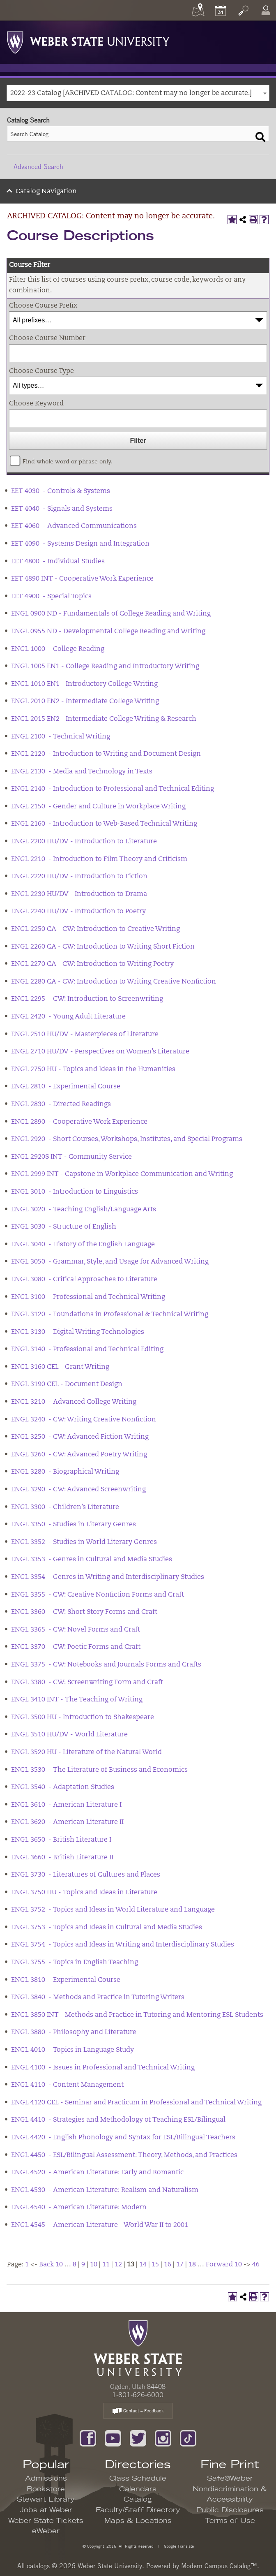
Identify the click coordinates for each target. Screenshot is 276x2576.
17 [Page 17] (180, 2264)
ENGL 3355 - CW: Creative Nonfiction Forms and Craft (97, 1595)
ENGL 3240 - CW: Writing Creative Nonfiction (83, 1419)
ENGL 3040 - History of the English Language (83, 1244)
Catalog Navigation (46, 191)
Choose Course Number (47, 338)
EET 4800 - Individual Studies (58, 561)
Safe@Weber (230, 2478)
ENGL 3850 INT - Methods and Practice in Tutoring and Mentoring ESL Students (137, 2015)
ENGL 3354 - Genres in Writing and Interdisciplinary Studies (107, 1577)
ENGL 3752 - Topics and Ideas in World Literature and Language (113, 1910)
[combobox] (138, 93)
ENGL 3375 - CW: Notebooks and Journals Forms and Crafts (106, 1665)
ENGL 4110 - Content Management (67, 2085)
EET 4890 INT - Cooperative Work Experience (82, 579)
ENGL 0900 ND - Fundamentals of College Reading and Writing (111, 614)
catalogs (38, 2566)
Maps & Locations (138, 2521)
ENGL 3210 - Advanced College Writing (73, 1402)
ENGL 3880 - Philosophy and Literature (73, 2032)
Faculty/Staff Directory (138, 2510)
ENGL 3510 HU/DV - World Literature (69, 1734)
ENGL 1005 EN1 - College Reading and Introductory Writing (105, 666)
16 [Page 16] (167, 2264)
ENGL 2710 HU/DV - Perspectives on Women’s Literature (100, 1051)
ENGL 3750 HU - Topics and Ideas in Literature (84, 1892)
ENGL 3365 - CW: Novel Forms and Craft (75, 1630)
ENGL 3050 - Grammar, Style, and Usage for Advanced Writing (110, 1262)
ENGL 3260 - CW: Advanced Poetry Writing (79, 1454)
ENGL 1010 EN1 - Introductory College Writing (84, 684)
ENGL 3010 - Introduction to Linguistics (74, 1192)
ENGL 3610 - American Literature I (66, 1805)
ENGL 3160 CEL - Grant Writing (60, 1367)
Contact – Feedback (138, 2411)
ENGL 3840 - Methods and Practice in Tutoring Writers (97, 1997)
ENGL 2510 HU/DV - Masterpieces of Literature (85, 1034)
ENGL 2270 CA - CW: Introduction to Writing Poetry (92, 964)
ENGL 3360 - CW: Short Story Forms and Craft (84, 1612)
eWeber (46, 2531)
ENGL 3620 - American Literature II (67, 1822)
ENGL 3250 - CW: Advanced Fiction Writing (80, 1437)
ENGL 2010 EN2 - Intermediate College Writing (85, 701)
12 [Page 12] (118, 2264)
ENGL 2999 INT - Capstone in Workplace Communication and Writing (122, 1174)
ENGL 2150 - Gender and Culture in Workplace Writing (98, 806)
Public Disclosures (230, 2510)
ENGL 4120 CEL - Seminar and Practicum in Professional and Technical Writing (136, 2102)
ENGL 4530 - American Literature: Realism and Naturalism (104, 2190)
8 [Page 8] (74, 2264)
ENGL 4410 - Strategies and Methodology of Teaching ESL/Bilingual (118, 2120)
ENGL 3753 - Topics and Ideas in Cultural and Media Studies (106, 1927)
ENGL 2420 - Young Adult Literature (68, 1017)
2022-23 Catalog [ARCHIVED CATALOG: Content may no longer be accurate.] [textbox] (131, 93)
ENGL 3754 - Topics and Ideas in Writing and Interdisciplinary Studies (122, 1945)
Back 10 (51, 2264)
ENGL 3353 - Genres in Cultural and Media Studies (91, 1559)
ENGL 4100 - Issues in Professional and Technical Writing (103, 2068)
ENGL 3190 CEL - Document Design (66, 1384)
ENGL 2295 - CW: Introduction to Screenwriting (87, 999)
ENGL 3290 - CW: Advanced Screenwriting (78, 1489)
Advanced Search (38, 166)
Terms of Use (230, 2521)
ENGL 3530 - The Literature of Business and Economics (99, 1770)
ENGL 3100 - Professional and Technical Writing (88, 1297)
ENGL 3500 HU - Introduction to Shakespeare (82, 1717)
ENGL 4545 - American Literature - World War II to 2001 (99, 2225)
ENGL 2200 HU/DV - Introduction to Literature (84, 841)
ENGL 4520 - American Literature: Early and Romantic (97, 2172)
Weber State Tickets (45, 2521)
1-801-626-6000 (137, 2395)
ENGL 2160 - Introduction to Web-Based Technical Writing (104, 824)
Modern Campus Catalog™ (219, 2566)
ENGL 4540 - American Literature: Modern (79, 2207)
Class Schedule (137, 2478)
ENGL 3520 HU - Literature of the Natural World (86, 1752)
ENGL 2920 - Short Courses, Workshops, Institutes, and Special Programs (126, 1139)
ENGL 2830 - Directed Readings (61, 1104)
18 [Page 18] (192, 2264)
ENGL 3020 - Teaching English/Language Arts (83, 1209)
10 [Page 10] (93, 2264)
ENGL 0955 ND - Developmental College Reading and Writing (108, 631)
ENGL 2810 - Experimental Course (65, 1086)
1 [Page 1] (27, 2264)
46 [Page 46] (256, 2264)
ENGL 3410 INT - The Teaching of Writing (77, 1700)
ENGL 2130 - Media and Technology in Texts (81, 771)
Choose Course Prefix (43, 306)
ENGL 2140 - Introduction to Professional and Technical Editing (112, 789)
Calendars (137, 2489)
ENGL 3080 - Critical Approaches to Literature (84, 1279)
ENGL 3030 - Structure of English (63, 1227)
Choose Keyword (36, 403)
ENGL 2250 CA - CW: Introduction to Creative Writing (95, 929)
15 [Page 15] (155, 2264)
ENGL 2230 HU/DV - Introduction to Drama (79, 894)
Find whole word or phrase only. (68, 462)
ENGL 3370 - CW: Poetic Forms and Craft (75, 1647)
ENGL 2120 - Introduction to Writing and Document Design (106, 754)
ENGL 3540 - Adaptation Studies (62, 1787)
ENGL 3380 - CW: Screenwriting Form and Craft (87, 1682)
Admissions (46, 2478)
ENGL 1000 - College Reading (57, 649)
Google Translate (178, 2545)
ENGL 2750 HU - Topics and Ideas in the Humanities (93, 1069)
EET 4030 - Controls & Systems (60, 491)
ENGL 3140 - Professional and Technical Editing (87, 1349)
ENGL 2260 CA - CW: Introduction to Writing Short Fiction (103, 947)
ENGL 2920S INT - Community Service (71, 1157)
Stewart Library (46, 2499)
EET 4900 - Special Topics (51, 596)
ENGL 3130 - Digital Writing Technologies (77, 1332)
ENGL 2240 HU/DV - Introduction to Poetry (78, 911)
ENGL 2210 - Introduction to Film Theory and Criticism (99, 859)
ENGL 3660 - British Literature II (62, 1857)
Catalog (138, 2499)
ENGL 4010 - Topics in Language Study (72, 2050)
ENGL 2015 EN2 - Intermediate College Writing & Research (103, 719)
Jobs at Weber (46, 2510)
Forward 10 (224, 2264)
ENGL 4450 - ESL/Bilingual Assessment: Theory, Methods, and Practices (124, 2155)
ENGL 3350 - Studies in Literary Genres (73, 1524)
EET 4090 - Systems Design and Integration (80, 544)
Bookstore (46, 2489)
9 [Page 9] (83, 2264)
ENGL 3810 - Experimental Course (65, 1980)
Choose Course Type (41, 371)
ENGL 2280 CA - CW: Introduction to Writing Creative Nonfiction (113, 982)
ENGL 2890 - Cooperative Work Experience (79, 1122)
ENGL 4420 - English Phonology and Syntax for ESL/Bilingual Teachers (123, 2137)
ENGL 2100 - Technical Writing (60, 737)
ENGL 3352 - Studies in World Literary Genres (84, 1542)
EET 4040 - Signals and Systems (62, 509)
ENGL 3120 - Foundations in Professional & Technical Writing (109, 1314)
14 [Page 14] (143, 2264)
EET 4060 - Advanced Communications (74, 526)
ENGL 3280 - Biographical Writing (65, 1472)
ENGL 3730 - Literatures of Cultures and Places (85, 1875)
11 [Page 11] (106, 2264)
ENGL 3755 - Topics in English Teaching (74, 1962)
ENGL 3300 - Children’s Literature (65, 1507)
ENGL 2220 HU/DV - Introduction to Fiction (79, 876)
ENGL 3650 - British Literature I (61, 1840)
